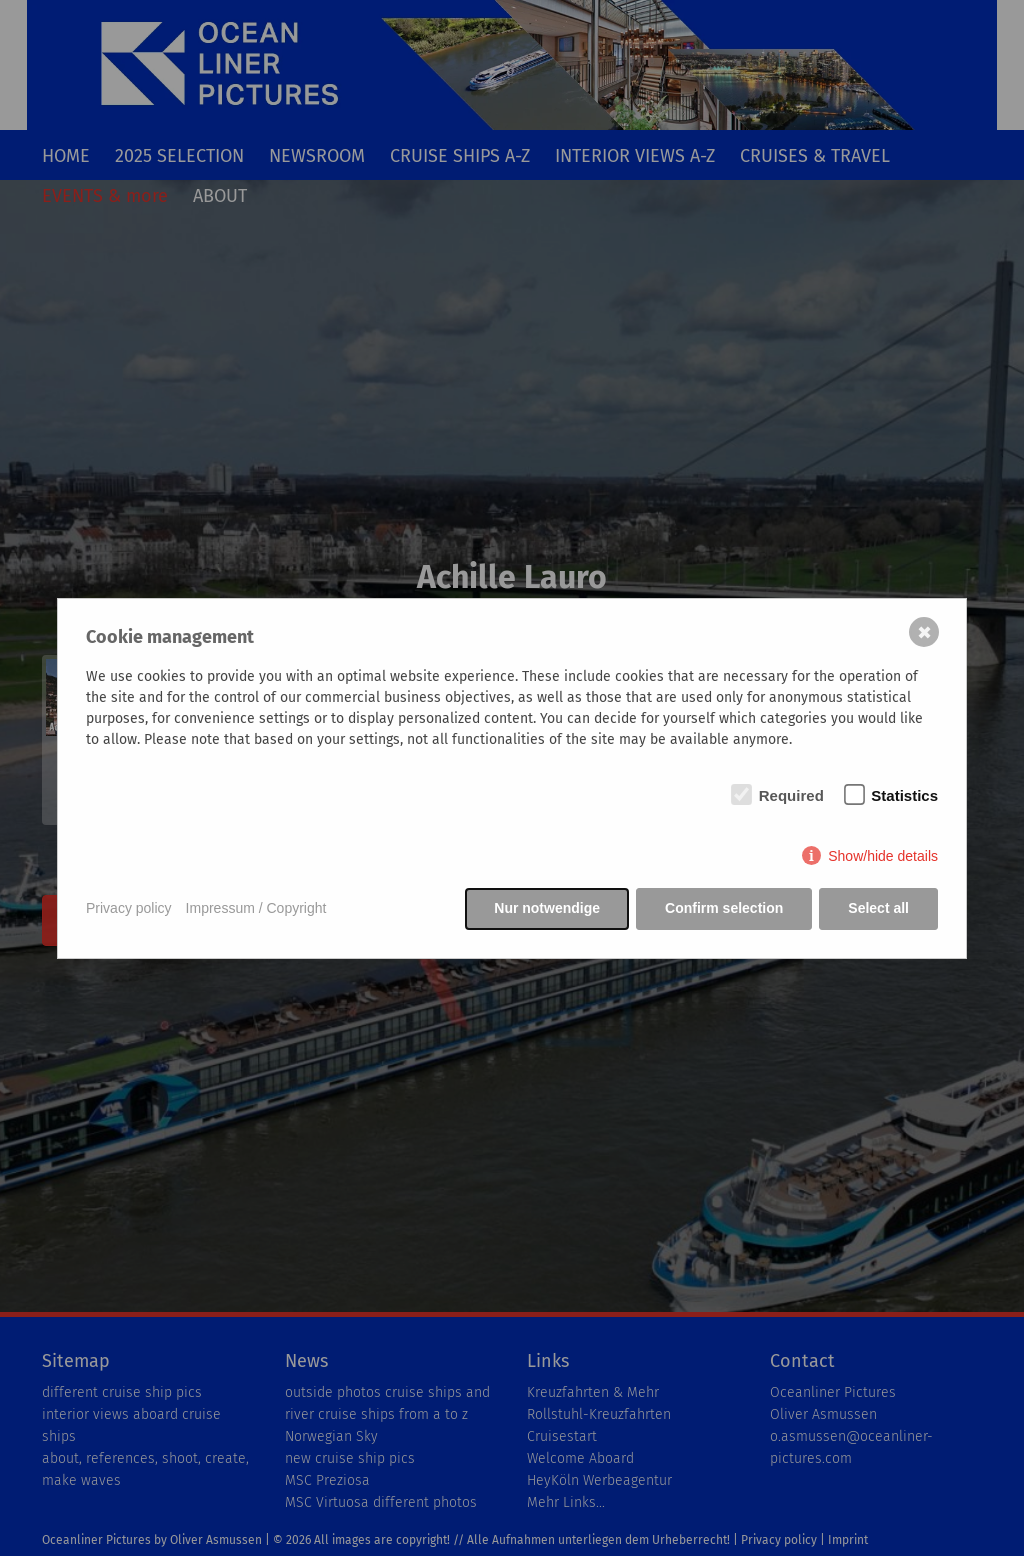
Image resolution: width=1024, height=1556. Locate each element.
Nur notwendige (547, 908)
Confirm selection (724, 908)
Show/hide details (883, 856)
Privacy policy (129, 908)
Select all (878, 908)
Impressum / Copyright (256, 908)
